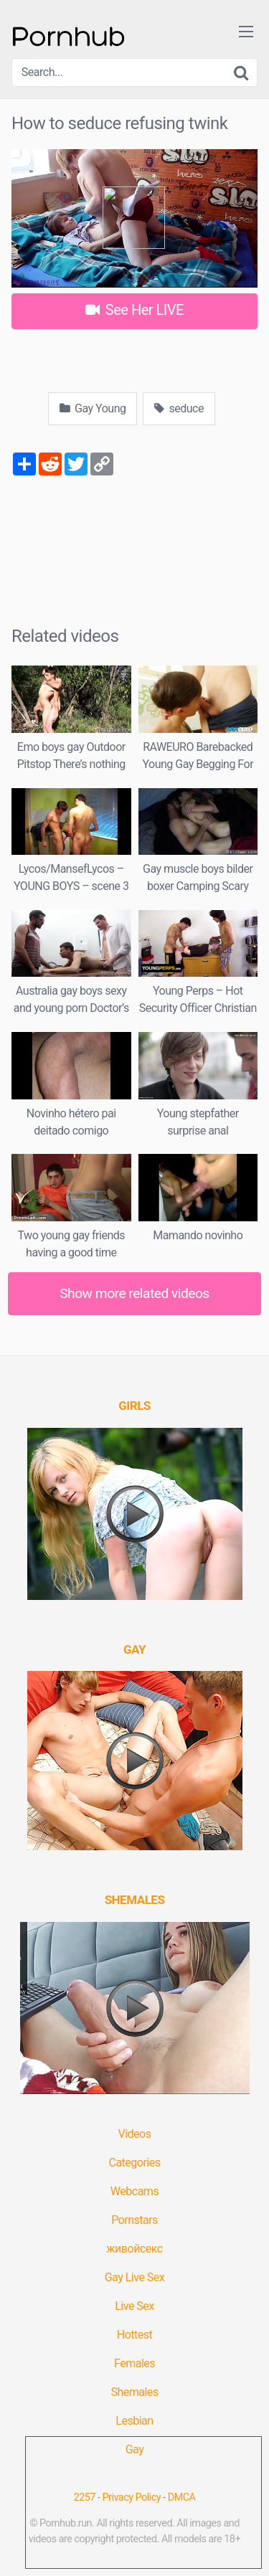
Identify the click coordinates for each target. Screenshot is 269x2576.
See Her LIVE (134, 309)
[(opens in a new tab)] (134, 1405)
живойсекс (134, 2248)
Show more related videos (134, 1293)
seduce (178, 408)
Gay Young (93, 408)
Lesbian (134, 2421)
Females (134, 2363)
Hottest (134, 2334)
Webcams (134, 2191)
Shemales (134, 2392)
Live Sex (134, 2306)
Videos (134, 2134)
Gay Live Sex (135, 2277)
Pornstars (134, 2220)
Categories (135, 2162)
